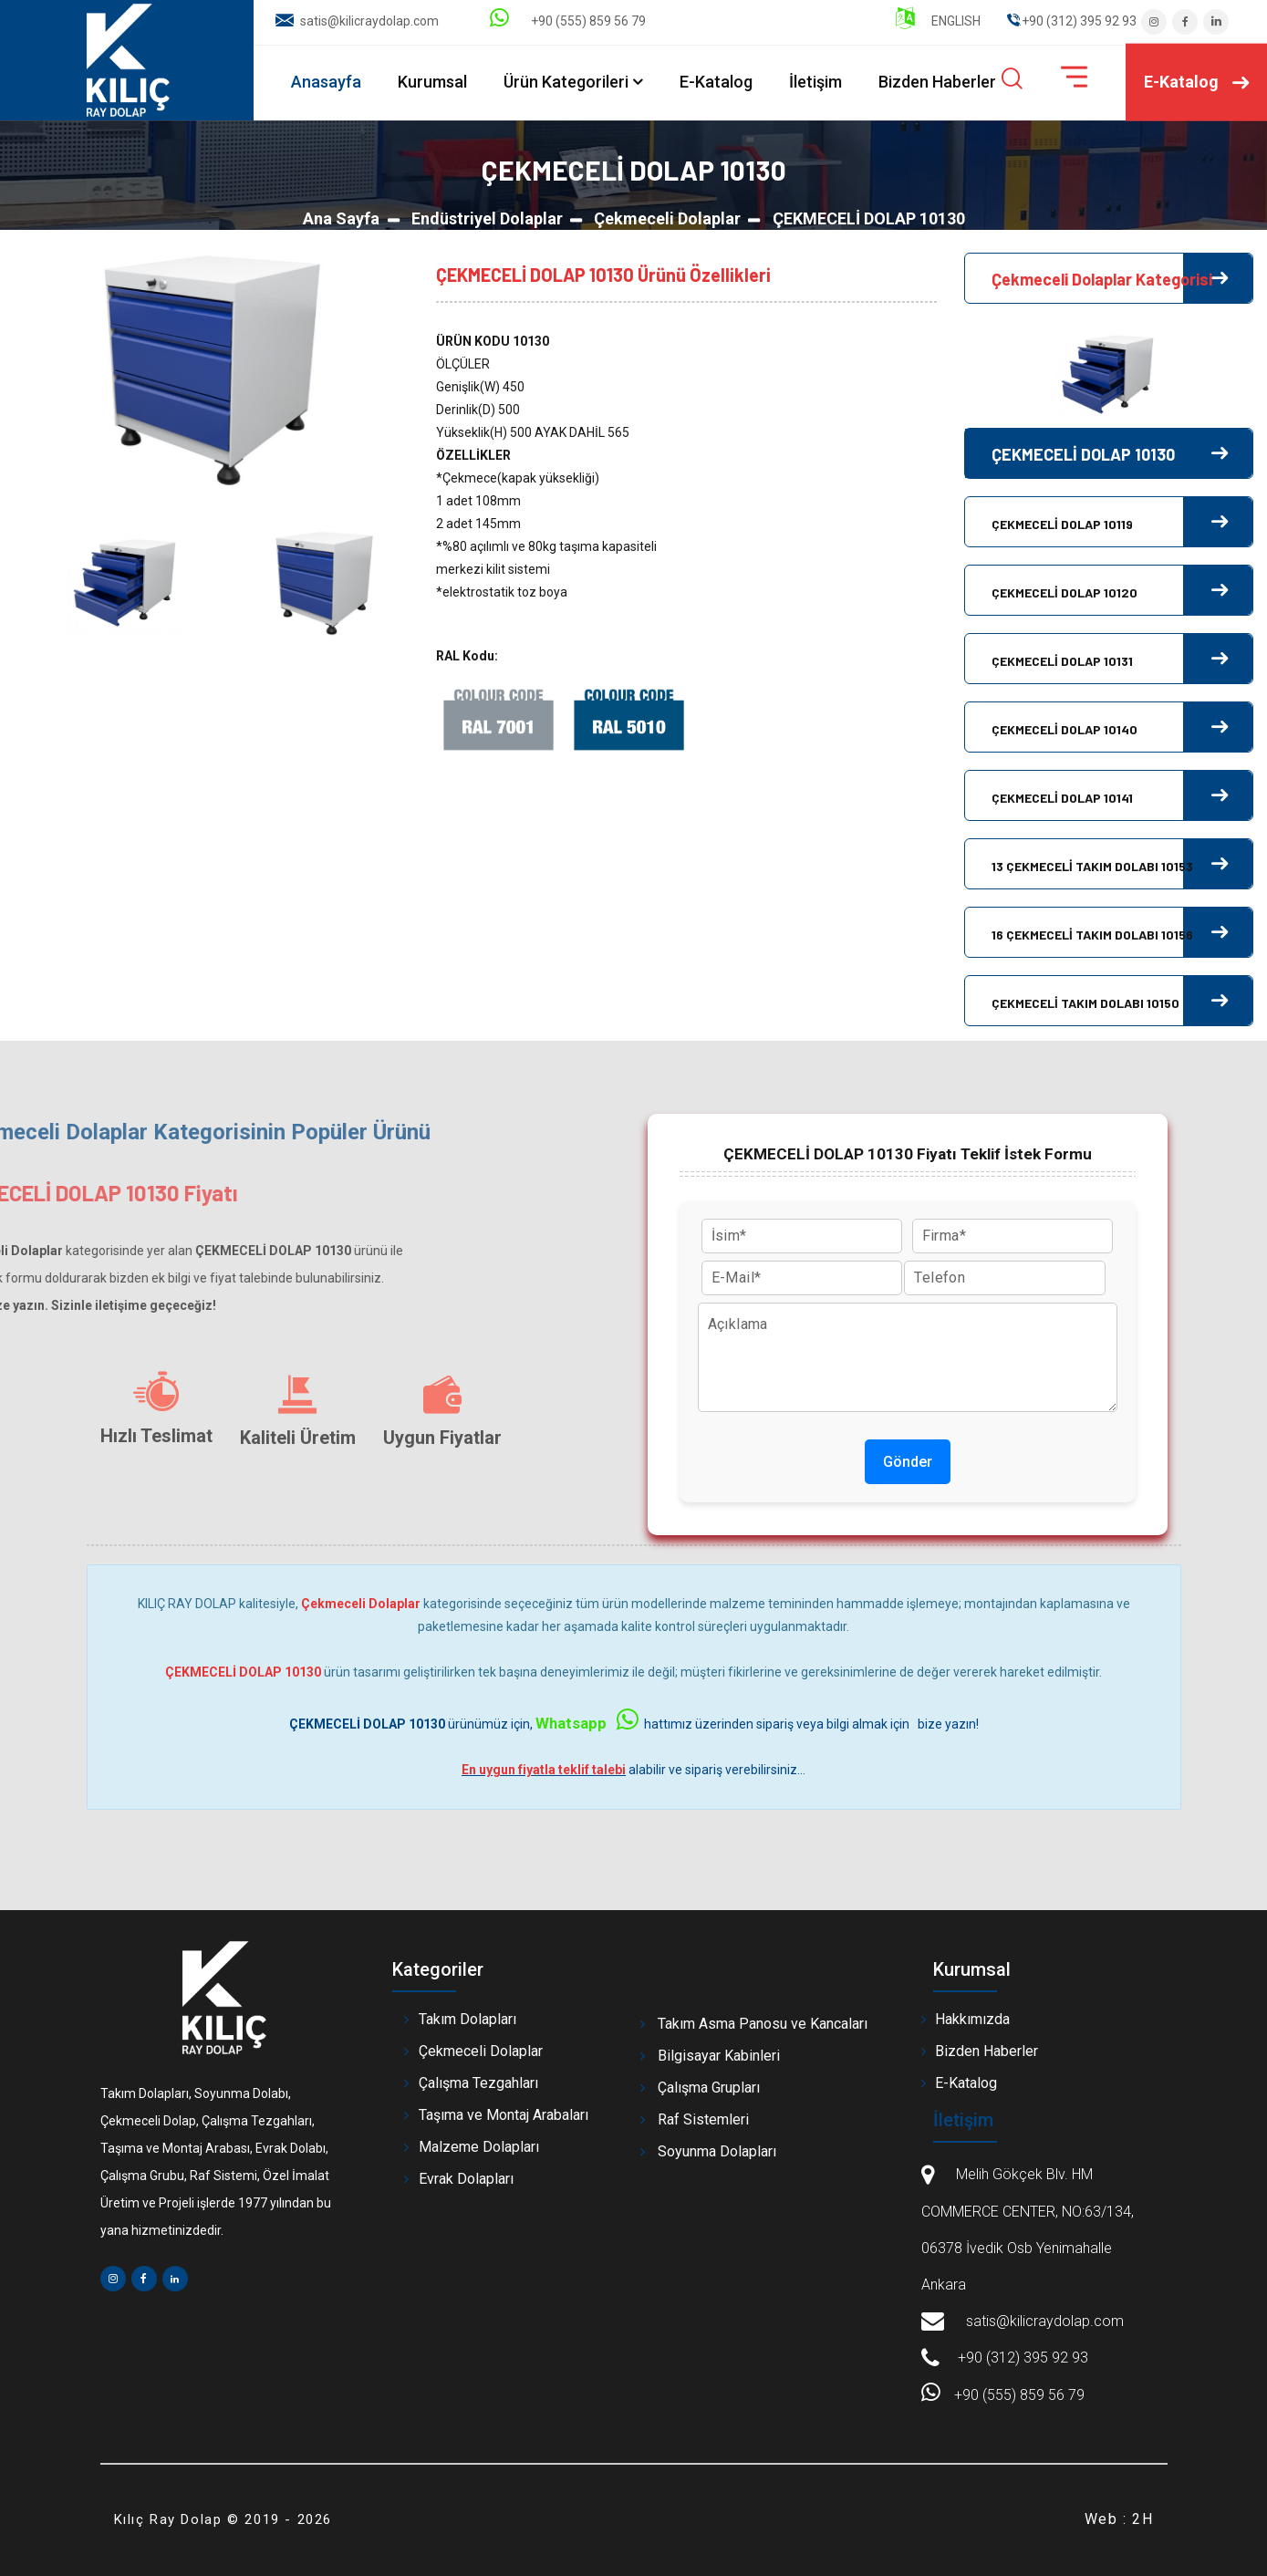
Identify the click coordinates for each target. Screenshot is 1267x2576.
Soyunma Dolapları (717, 2151)
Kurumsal (432, 82)
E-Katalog (716, 82)
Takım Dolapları (467, 2019)
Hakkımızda (972, 2019)
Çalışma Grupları (709, 2087)
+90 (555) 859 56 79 (568, 21)
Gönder (907, 1461)
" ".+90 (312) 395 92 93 (1072, 21)
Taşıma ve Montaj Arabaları (503, 2115)
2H (1142, 2519)
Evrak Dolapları (466, 2178)
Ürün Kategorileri (566, 82)
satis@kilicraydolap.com (369, 21)
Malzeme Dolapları (479, 2146)
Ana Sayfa (341, 219)
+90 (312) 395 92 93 (1023, 2357)
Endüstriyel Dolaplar (487, 219)
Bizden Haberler (937, 82)
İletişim (815, 82)
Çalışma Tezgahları (478, 2083)
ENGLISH (938, 21)
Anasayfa (326, 82)
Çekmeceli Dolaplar (667, 219)
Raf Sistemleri (703, 2119)
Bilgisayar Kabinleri (719, 2055)
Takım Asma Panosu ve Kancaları (762, 2023)
